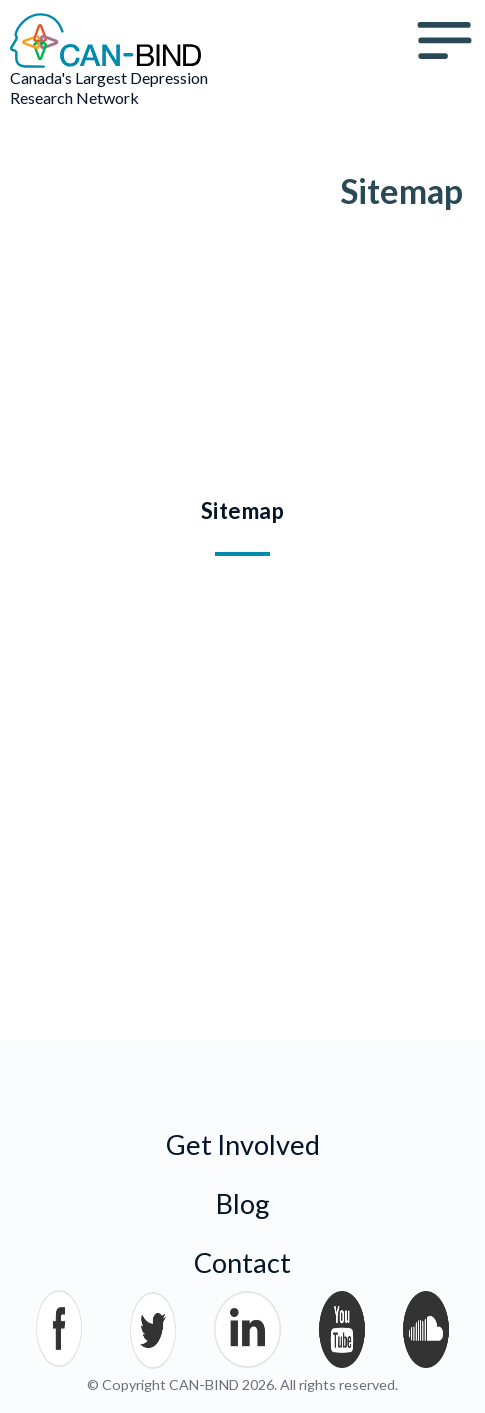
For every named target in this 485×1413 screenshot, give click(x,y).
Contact (242, 1262)
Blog (243, 1203)
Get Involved (243, 1144)
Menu (445, 41)
